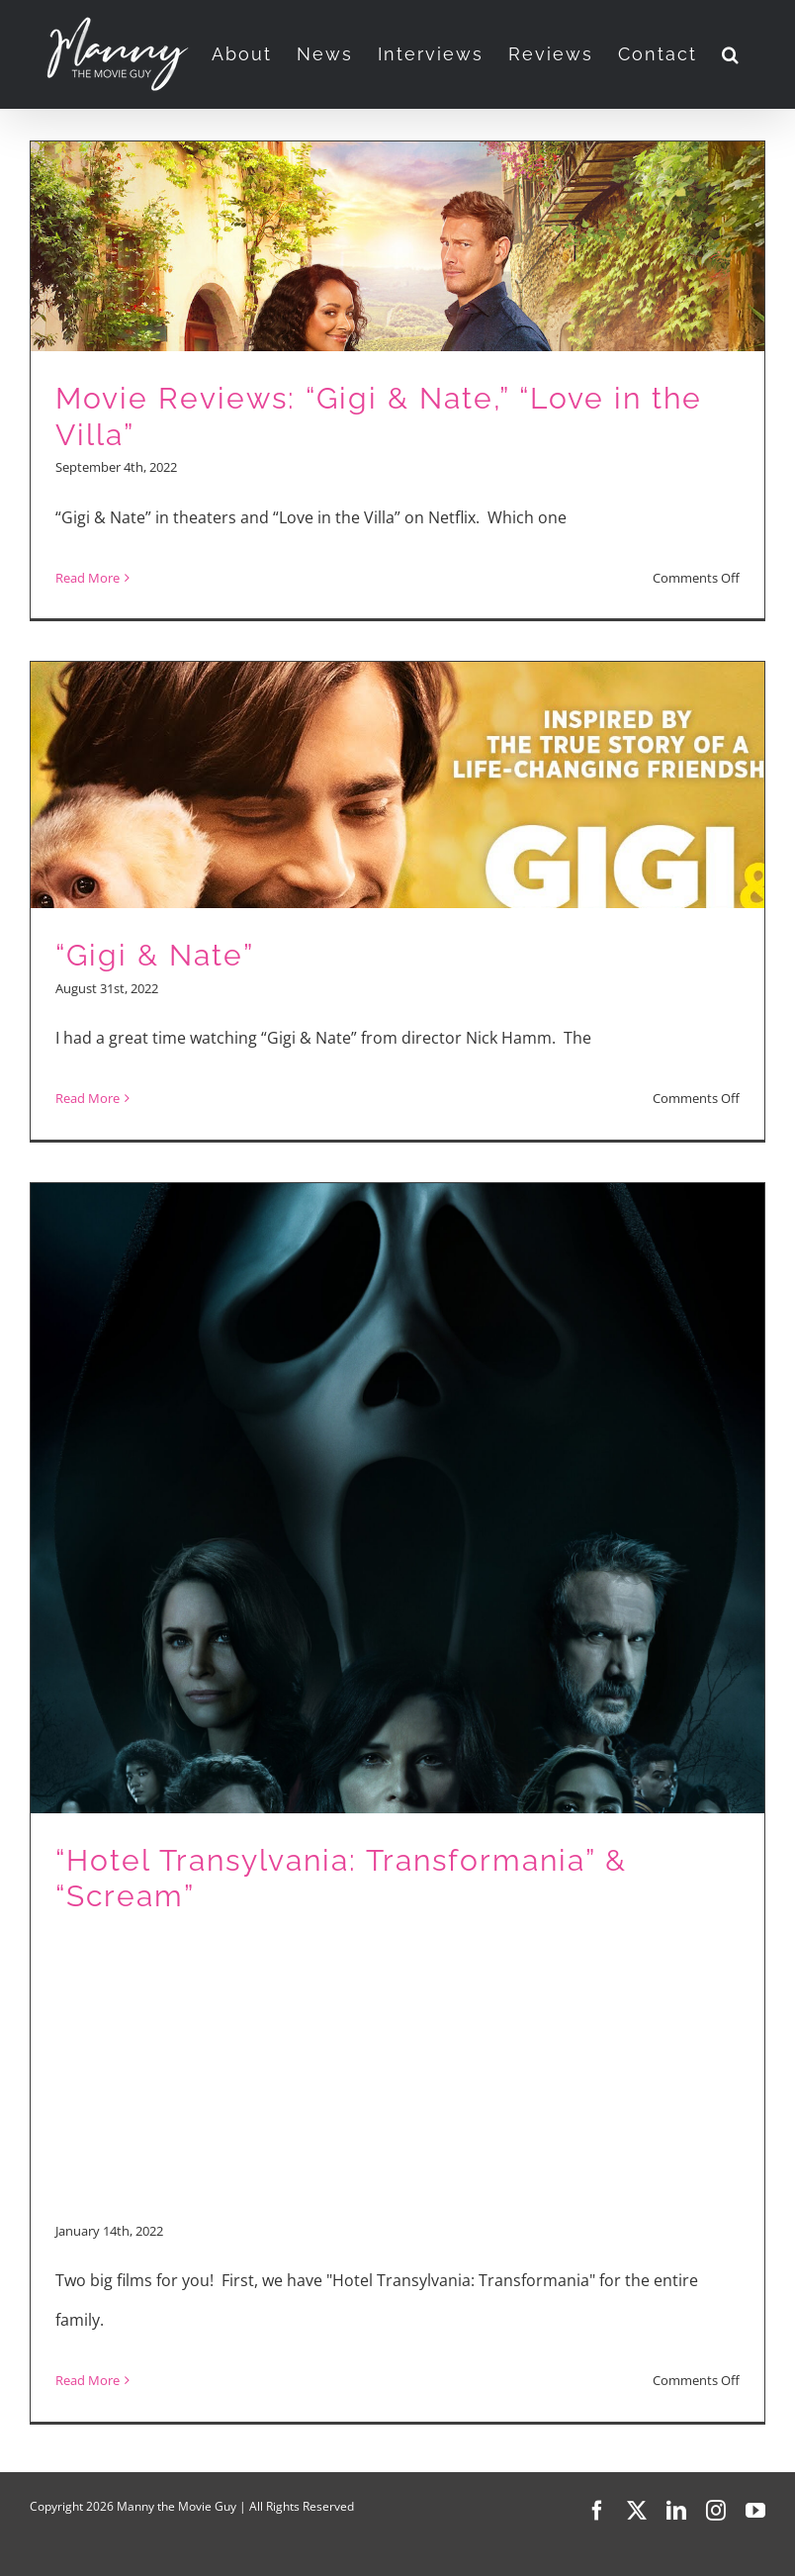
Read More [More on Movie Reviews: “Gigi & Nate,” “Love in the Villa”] (87, 578)
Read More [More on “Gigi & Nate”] (87, 1098)
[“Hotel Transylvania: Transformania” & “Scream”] (397, 1802)
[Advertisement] (397, 2063)
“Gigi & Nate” (154, 955)
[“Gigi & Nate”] (397, 900)
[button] (731, 54)
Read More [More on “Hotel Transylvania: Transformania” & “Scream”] (87, 2380)
